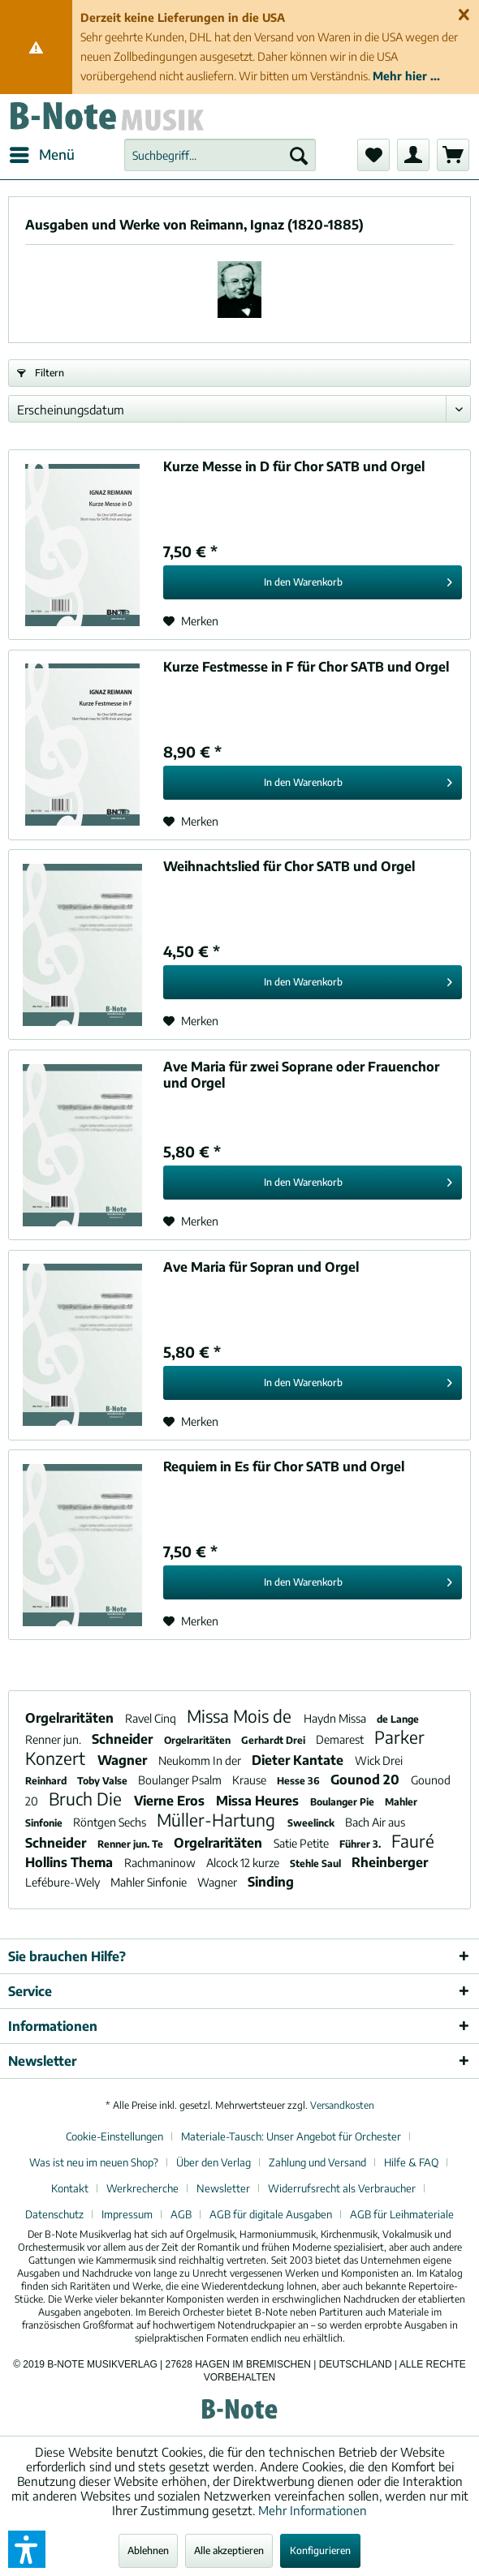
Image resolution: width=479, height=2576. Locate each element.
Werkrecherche (142, 2188)
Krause (250, 1780)
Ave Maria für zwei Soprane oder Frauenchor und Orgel (301, 1074)
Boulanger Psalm (181, 1780)
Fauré (412, 1841)
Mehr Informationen (312, 2510)
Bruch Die (87, 1799)
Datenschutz (54, 2214)
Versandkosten (342, 2105)
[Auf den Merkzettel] (190, 621)
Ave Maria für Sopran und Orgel (261, 1267)
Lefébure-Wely (63, 1882)
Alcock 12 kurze (244, 1863)
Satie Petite (302, 1843)
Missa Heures (259, 1800)
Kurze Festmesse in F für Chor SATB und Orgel (306, 667)
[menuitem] (41, 155)
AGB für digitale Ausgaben (270, 2214)
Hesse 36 (299, 1781)
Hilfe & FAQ (411, 2162)
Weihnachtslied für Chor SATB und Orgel (289, 866)
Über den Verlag (213, 2162)
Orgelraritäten (71, 1718)
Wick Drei (379, 1760)
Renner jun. (54, 1739)
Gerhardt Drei (274, 1740)
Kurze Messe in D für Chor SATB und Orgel (294, 466)
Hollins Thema (70, 1862)
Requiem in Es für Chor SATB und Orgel (283, 1466)
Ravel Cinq (152, 1718)
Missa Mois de (241, 1716)
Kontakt (69, 2188)
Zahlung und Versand (317, 2162)
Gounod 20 (366, 1779)
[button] (26, 2549)
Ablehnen (148, 2550)
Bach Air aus (375, 1822)
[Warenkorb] (453, 155)
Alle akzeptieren (229, 2550)
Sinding (271, 1882)
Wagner (123, 1760)
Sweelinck (312, 1823)
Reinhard (47, 1781)
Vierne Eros (171, 1800)
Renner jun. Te (131, 1844)
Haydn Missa (336, 1718)
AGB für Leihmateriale (402, 2214)
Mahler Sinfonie (149, 1882)
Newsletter (223, 2188)
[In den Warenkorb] (312, 582)
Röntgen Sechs (111, 1822)
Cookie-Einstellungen (114, 2136)
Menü (42, 152)
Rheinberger (390, 1862)
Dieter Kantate (299, 1760)
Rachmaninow (161, 1863)
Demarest (341, 1739)
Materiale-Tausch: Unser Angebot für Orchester (291, 2136)
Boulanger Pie (343, 1802)
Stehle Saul (316, 1863)
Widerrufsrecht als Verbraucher (342, 2188)
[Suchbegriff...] (220, 155)
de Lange (398, 1719)
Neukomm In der (201, 1760)
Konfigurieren (320, 2550)
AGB (181, 2214)
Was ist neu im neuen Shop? (93, 2162)
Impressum (127, 2214)
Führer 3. (361, 1844)
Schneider (124, 1739)
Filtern (40, 373)
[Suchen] (299, 155)
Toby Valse (103, 1781)
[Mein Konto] (413, 155)
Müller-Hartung (218, 1820)
